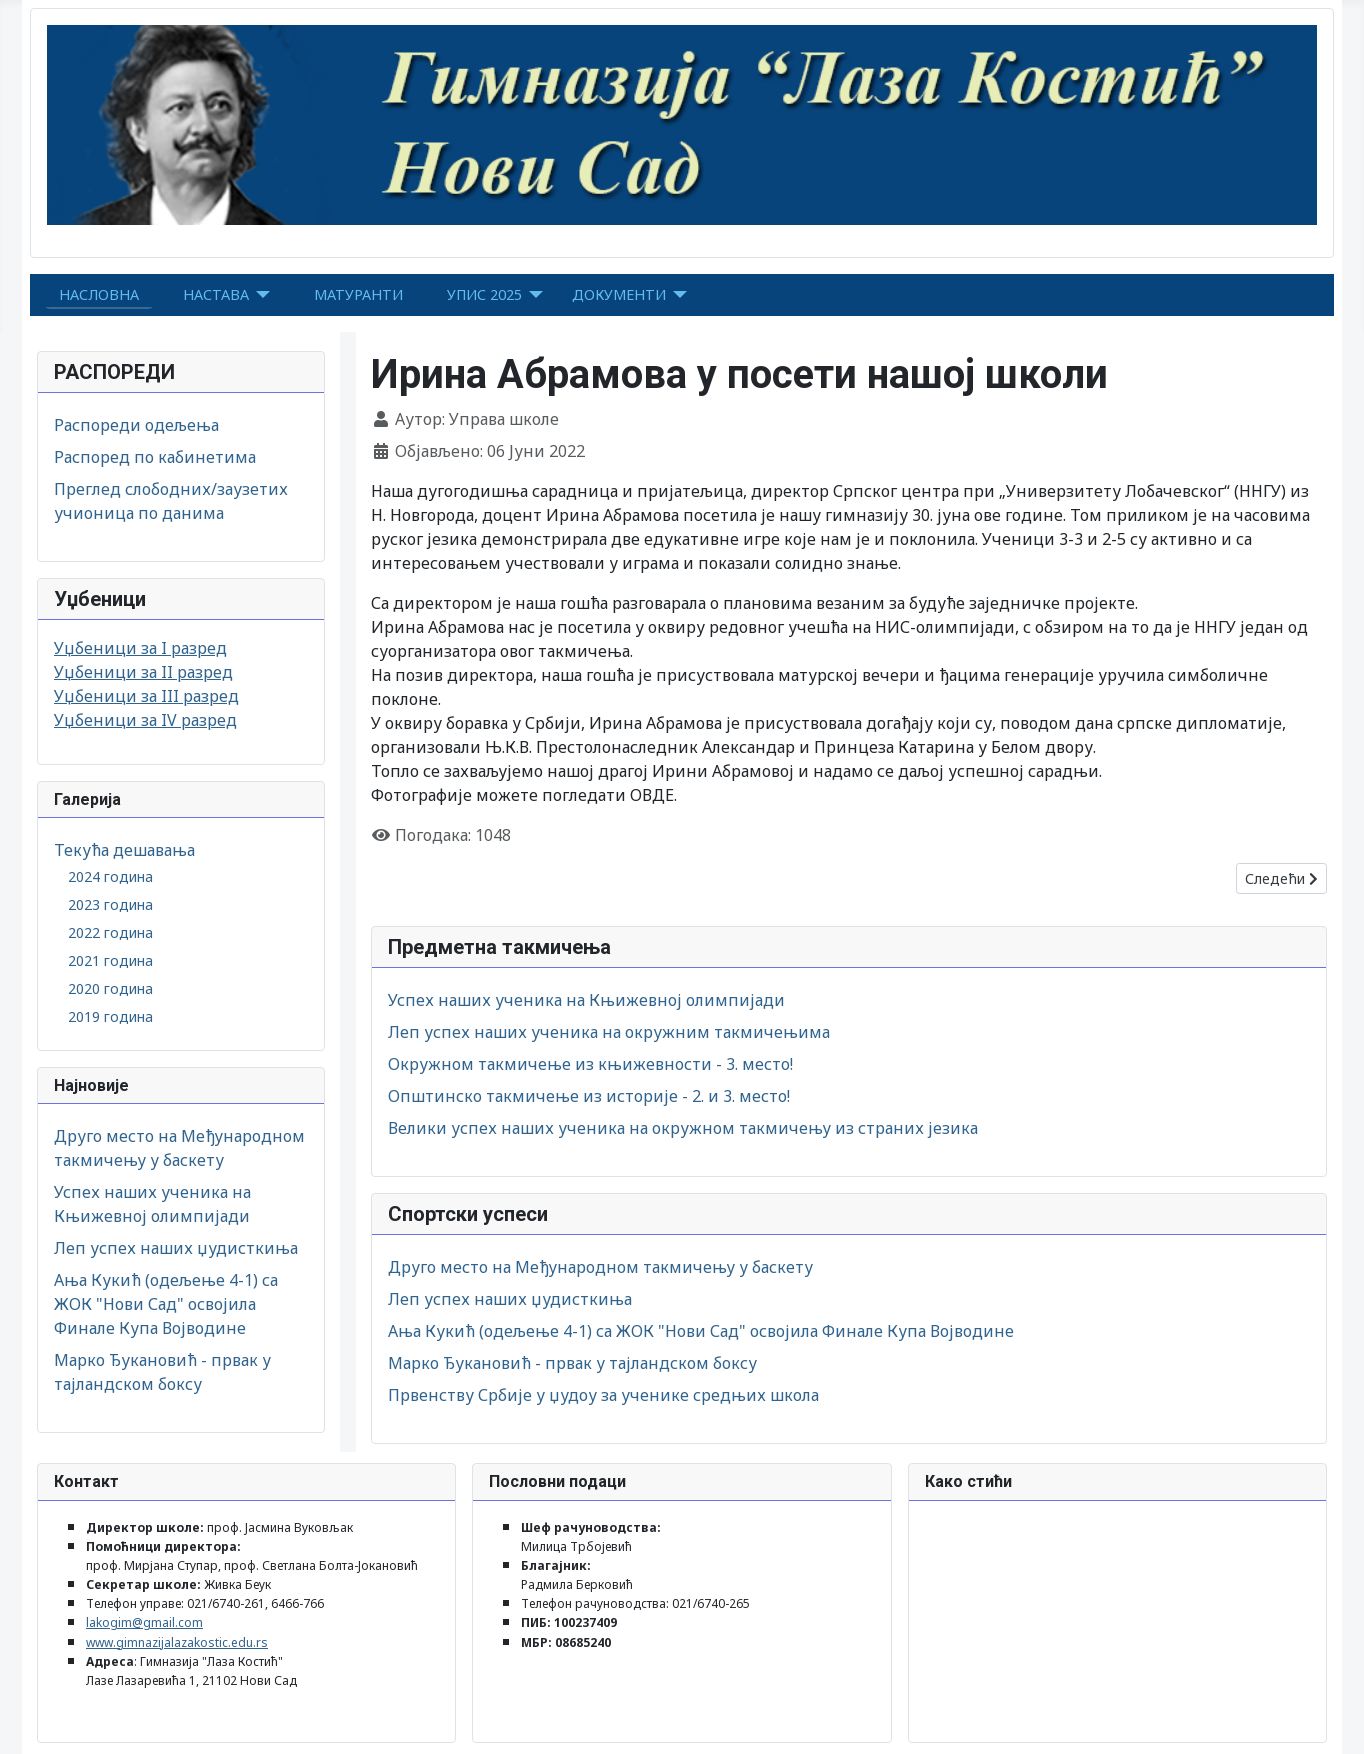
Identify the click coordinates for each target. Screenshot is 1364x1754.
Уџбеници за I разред (140, 648)
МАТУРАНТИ (358, 294)
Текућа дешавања (124, 850)
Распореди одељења (136, 425)
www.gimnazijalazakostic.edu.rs (177, 1642)
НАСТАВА (216, 294)
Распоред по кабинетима (155, 457)
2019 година (110, 1016)
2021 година (110, 960)
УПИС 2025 (484, 294)
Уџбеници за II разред (143, 672)
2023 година (110, 904)
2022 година (110, 932)
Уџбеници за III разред (146, 696)
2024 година (110, 876)
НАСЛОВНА (99, 294)
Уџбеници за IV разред (145, 720)
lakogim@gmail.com (144, 1622)
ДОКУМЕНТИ (619, 294)
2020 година (110, 988)
